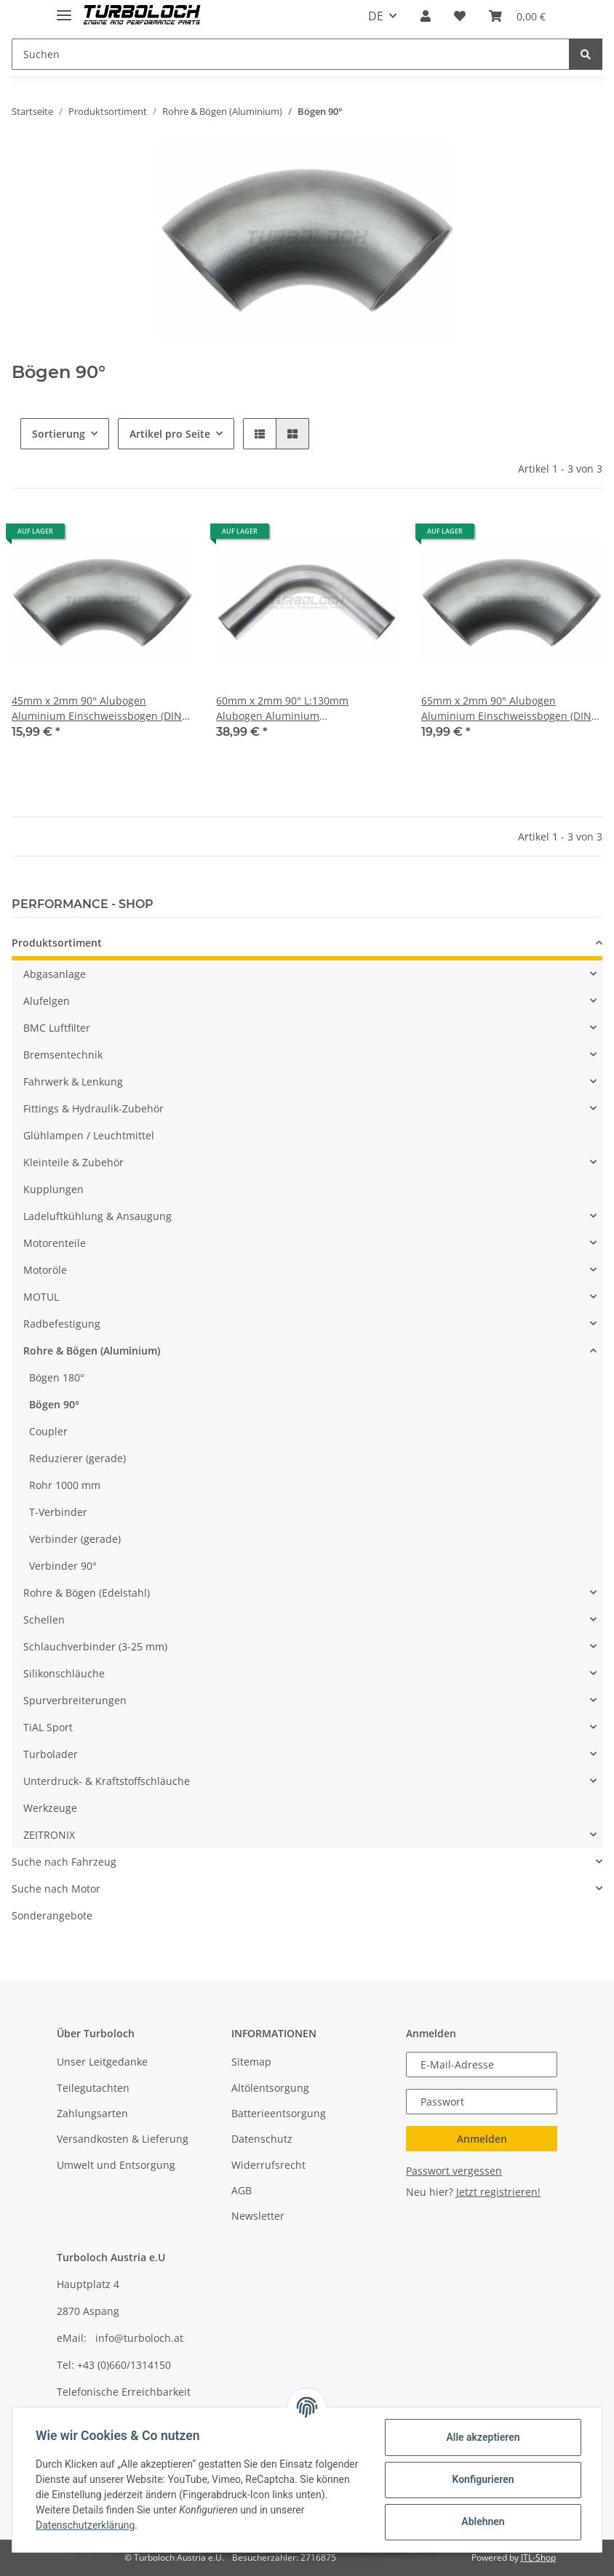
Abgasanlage (54, 974)
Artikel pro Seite (169, 434)
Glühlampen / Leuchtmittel (88, 1135)
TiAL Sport (48, 1727)
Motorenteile (54, 1243)
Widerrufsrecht (268, 2165)
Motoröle (45, 1270)
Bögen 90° (54, 1404)
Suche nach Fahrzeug (64, 1862)
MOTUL (41, 1297)
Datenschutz (261, 2139)
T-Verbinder (58, 1512)
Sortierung (58, 434)
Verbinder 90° (63, 1566)
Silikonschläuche (64, 1673)
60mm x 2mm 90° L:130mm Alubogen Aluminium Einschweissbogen (282, 708)
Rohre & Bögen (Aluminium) (91, 1350)
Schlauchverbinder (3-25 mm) (95, 1646)
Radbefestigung (61, 1324)
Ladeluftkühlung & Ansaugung (97, 1216)
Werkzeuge (50, 1808)
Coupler (48, 1431)
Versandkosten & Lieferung (122, 2139)
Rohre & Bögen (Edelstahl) (86, 1593)
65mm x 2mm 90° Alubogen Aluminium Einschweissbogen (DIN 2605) (506, 708)
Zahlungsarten (92, 2113)
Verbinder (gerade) (75, 1539)
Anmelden (482, 2139)
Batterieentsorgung (278, 2113)
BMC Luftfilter (56, 1028)
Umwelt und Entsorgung (116, 2165)
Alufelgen (46, 1001)
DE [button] (375, 16)
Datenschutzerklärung (85, 2525)
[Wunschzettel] (459, 16)
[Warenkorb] (517, 16)
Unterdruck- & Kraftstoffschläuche (106, 1781)
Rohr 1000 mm (64, 1485)
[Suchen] (291, 54)
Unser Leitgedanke (102, 2062)
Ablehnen (482, 2521)
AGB (241, 2190)
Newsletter (257, 2216)
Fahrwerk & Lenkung (73, 1081)
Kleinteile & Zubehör (73, 1162)
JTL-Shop (538, 2557)
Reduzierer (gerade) (77, 1458)
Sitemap (251, 2062)
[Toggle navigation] (64, 9)
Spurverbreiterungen (75, 1700)
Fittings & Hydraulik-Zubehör (93, 1108)
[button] (425, 16)
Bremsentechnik (63, 1055)
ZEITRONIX (49, 1835)
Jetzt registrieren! (498, 2192)
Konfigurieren (483, 2479)
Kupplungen (53, 1189)
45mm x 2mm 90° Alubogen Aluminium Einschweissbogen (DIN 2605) (97, 708)
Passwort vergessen (454, 2171)
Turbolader (50, 1754)
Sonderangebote (52, 1915)
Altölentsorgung (270, 2088)
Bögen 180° (56, 1377)
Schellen (44, 1619)
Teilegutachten (93, 2088)
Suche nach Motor (56, 1888)
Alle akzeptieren (482, 2437)
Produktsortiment (57, 943)
